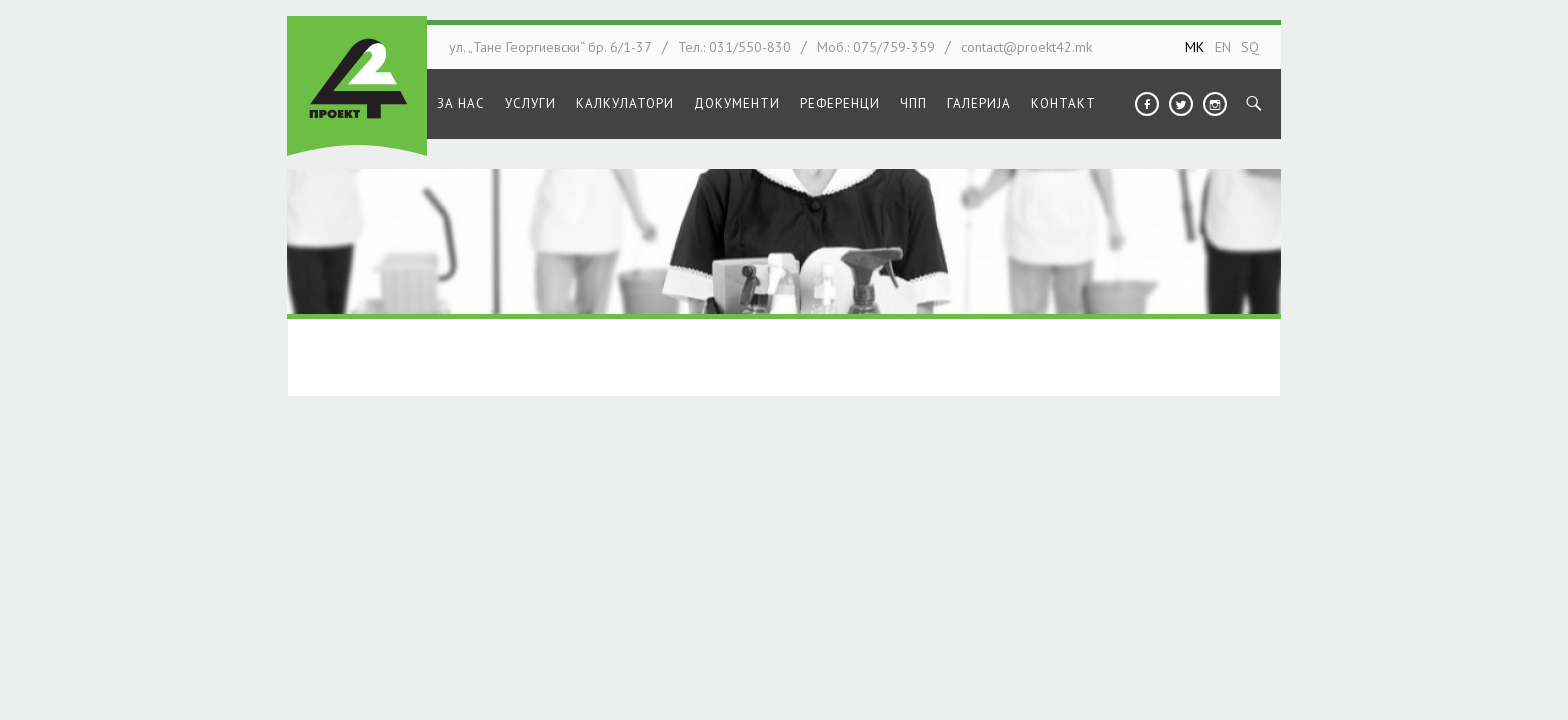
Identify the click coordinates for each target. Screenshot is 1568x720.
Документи (737, 103)
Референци (840, 103)
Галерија (979, 103)
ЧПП (913, 103)
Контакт (1063, 103)
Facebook (1147, 104)
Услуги (530, 103)
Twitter (1181, 104)
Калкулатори (625, 103)
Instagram (1215, 104)
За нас (461, 103)
